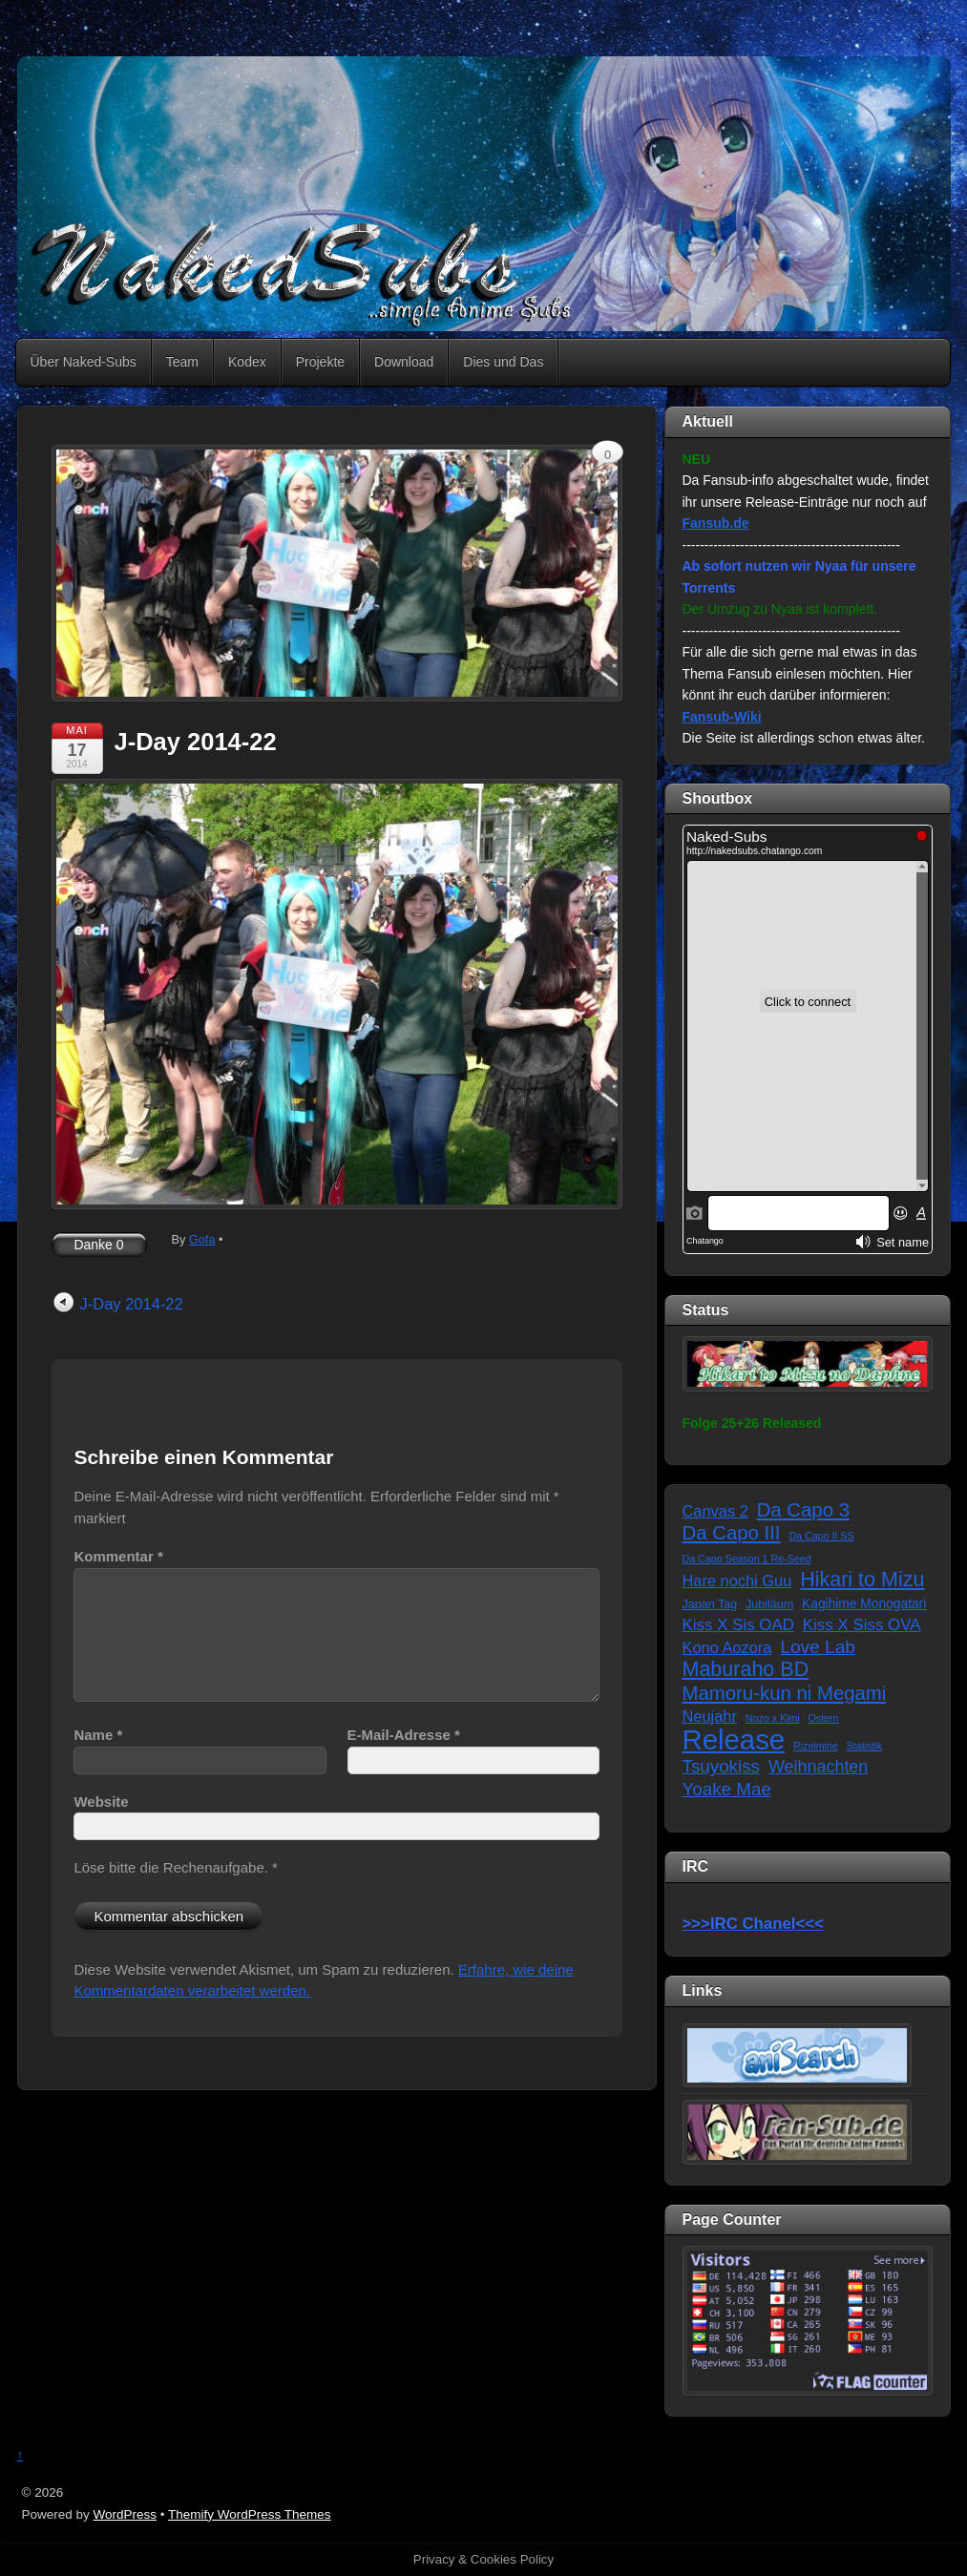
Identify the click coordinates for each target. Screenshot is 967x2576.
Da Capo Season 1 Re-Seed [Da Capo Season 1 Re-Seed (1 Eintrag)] (747, 1558)
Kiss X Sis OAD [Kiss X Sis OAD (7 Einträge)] (738, 1625)
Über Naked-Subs (84, 361)
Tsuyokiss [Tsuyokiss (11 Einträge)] (721, 1766)
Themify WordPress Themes (249, 2514)
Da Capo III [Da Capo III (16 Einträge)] (732, 1532)
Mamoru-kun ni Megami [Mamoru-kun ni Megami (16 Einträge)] (785, 1693)
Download (403, 361)
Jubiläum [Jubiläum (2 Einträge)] (769, 1604)
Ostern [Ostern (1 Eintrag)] (824, 1718)
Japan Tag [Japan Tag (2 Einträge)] (710, 1604)
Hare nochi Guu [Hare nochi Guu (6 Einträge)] (737, 1580)
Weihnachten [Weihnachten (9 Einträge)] (818, 1766)
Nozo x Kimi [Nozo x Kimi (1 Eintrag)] (773, 1718)
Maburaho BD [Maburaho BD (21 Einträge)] (746, 1670)
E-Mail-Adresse (403, 1735)
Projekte (320, 361)
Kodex (247, 361)
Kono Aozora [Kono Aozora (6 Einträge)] (727, 1647)
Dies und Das (503, 361)
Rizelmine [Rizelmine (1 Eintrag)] (815, 1745)
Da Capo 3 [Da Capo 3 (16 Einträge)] (803, 1509)
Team (182, 361)
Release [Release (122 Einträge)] (734, 1740)
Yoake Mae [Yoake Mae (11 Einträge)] (727, 1789)
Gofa (202, 1239)
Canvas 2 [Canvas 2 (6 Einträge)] (715, 1510)
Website (101, 1801)
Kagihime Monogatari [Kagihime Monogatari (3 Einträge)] (864, 1604)
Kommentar (118, 1556)
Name (98, 1735)
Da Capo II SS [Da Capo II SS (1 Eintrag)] (820, 1535)
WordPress (126, 2514)
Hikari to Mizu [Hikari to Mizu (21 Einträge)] (862, 1580)
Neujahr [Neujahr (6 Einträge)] (710, 1716)
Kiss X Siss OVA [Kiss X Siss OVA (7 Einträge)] (862, 1625)
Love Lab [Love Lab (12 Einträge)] (817, 1647)
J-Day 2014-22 (196, 741)
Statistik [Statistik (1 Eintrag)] (864, 1745)
